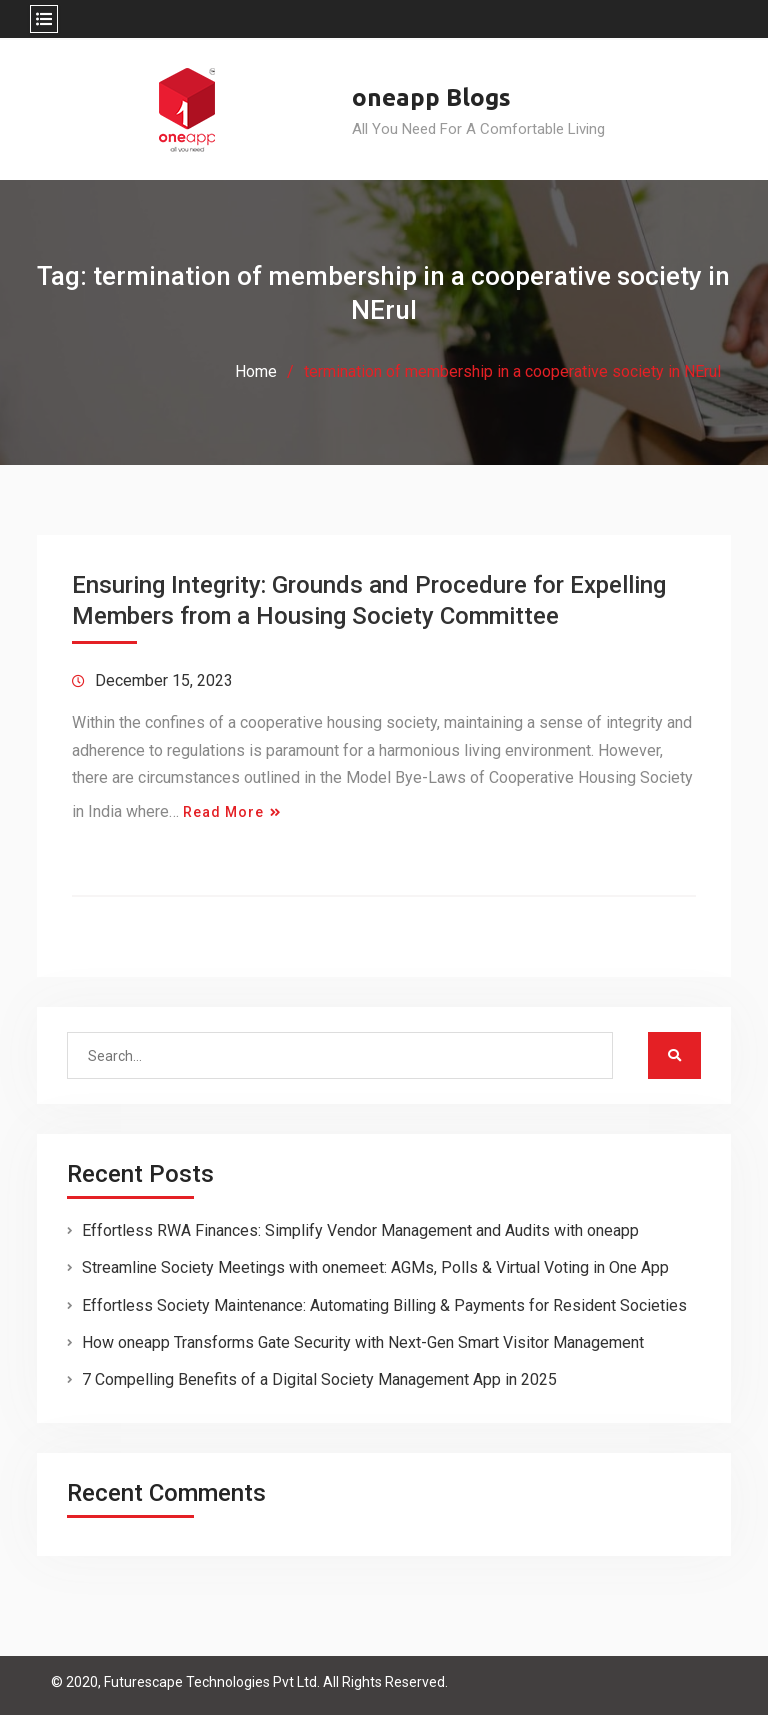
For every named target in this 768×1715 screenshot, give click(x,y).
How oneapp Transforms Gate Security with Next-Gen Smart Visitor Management (363, 1342)
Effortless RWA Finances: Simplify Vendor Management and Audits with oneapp (360, 1230)
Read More (223, 812)
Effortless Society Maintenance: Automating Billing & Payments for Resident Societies (384, 1305)
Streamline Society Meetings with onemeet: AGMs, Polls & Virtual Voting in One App (375, 1267)
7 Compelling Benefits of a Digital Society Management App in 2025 (319, 1379)
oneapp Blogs (431, 97)
